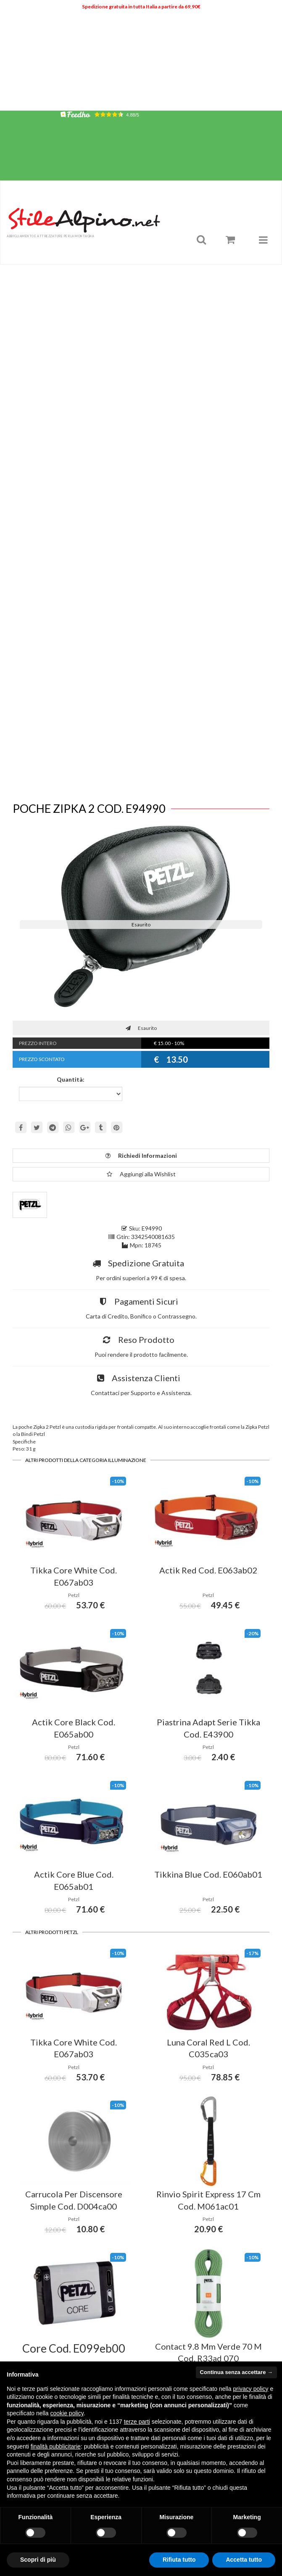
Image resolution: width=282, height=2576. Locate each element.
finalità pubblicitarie (56, 2446)
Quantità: (70, 1079)
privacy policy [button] (251, 2388)
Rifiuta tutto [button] (179, 2559)
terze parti (137, 2421)
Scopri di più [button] (38, 2559)
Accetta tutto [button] (244, 2559)
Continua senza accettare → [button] (236, 2372)
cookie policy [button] (67, 2413)
